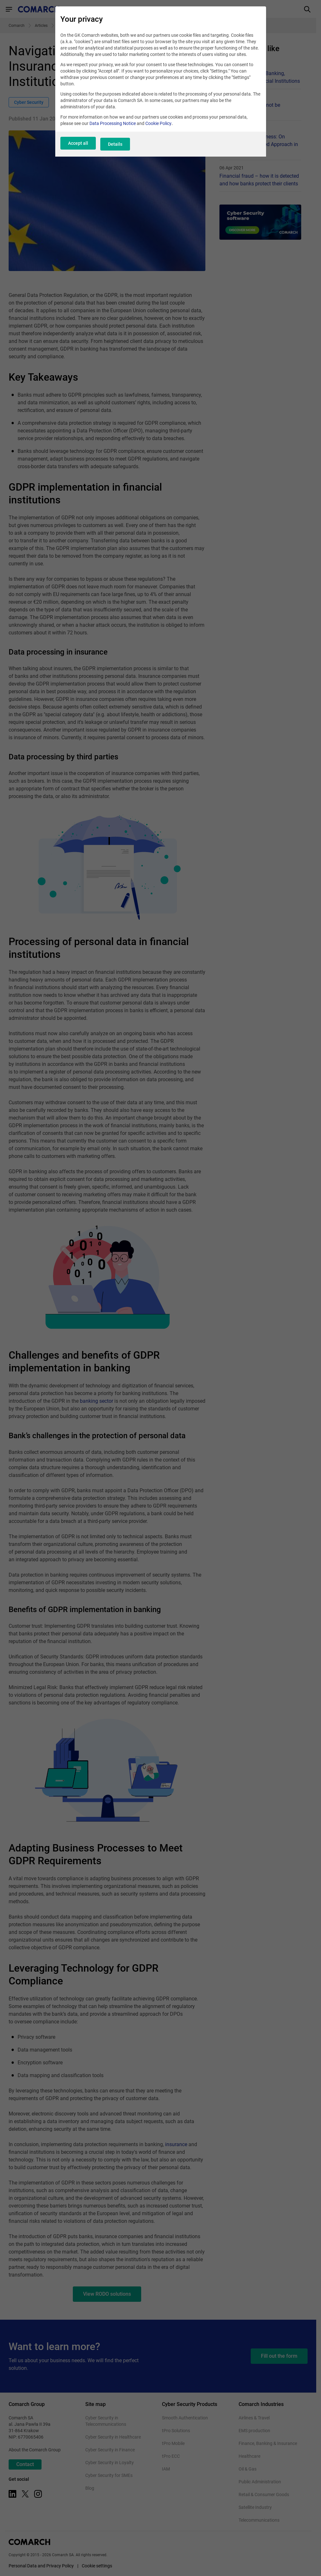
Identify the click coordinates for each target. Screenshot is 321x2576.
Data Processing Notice (112, 127)
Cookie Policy (158, 127)
